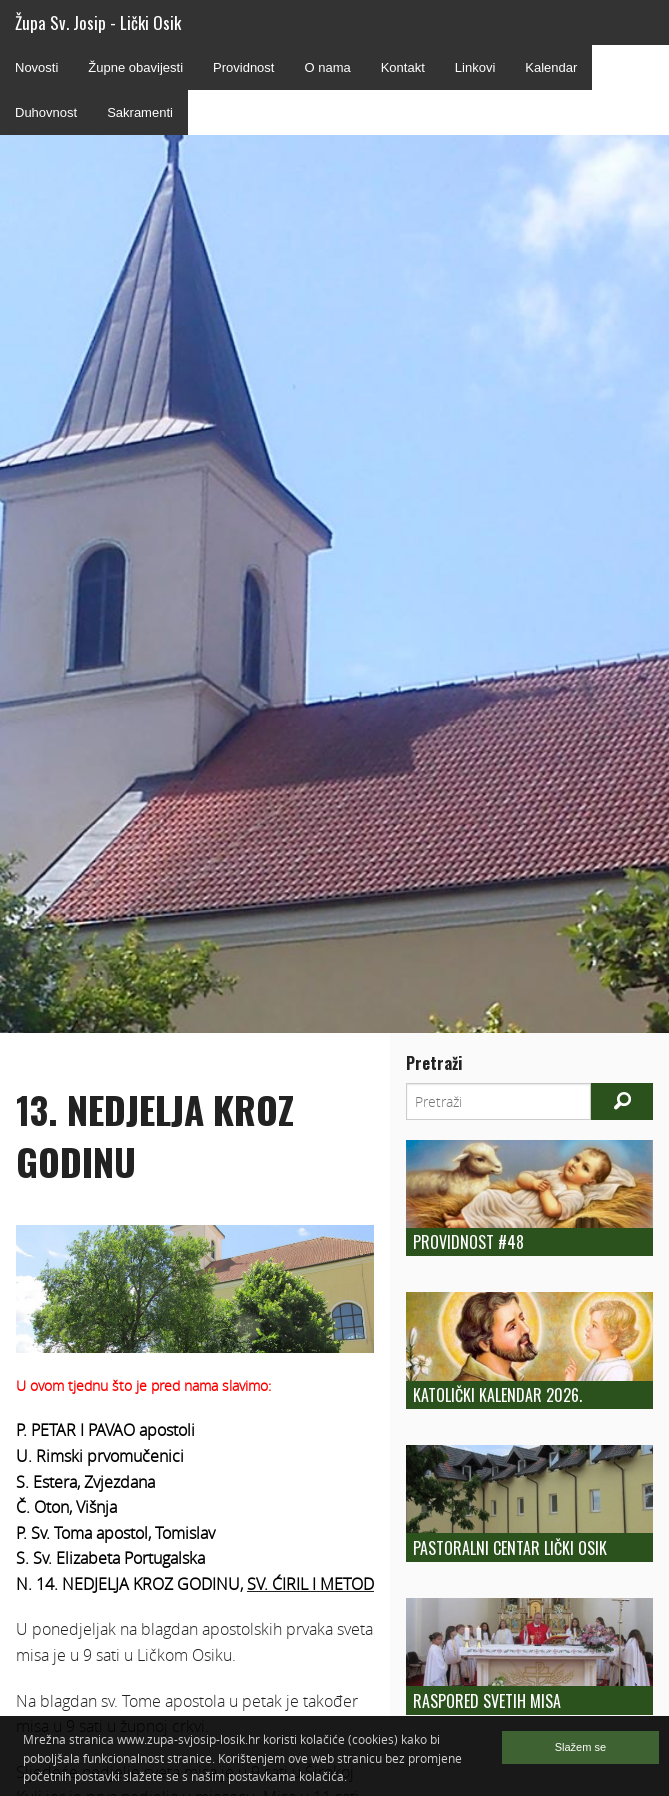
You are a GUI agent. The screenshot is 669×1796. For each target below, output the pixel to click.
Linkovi (475, 67)
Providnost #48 (468, 1242)
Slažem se (580, 1747)
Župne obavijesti (135, 67)
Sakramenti (140, 112)
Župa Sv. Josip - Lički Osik (98, 22)
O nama (327, 67)
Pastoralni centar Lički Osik (510, 1548)
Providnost (243, 67)
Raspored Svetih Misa (487, 1701)
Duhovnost (46, 112)
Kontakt (403, 67)
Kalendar (551, 67)
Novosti (36, 67)
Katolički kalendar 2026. (497, 1395)
